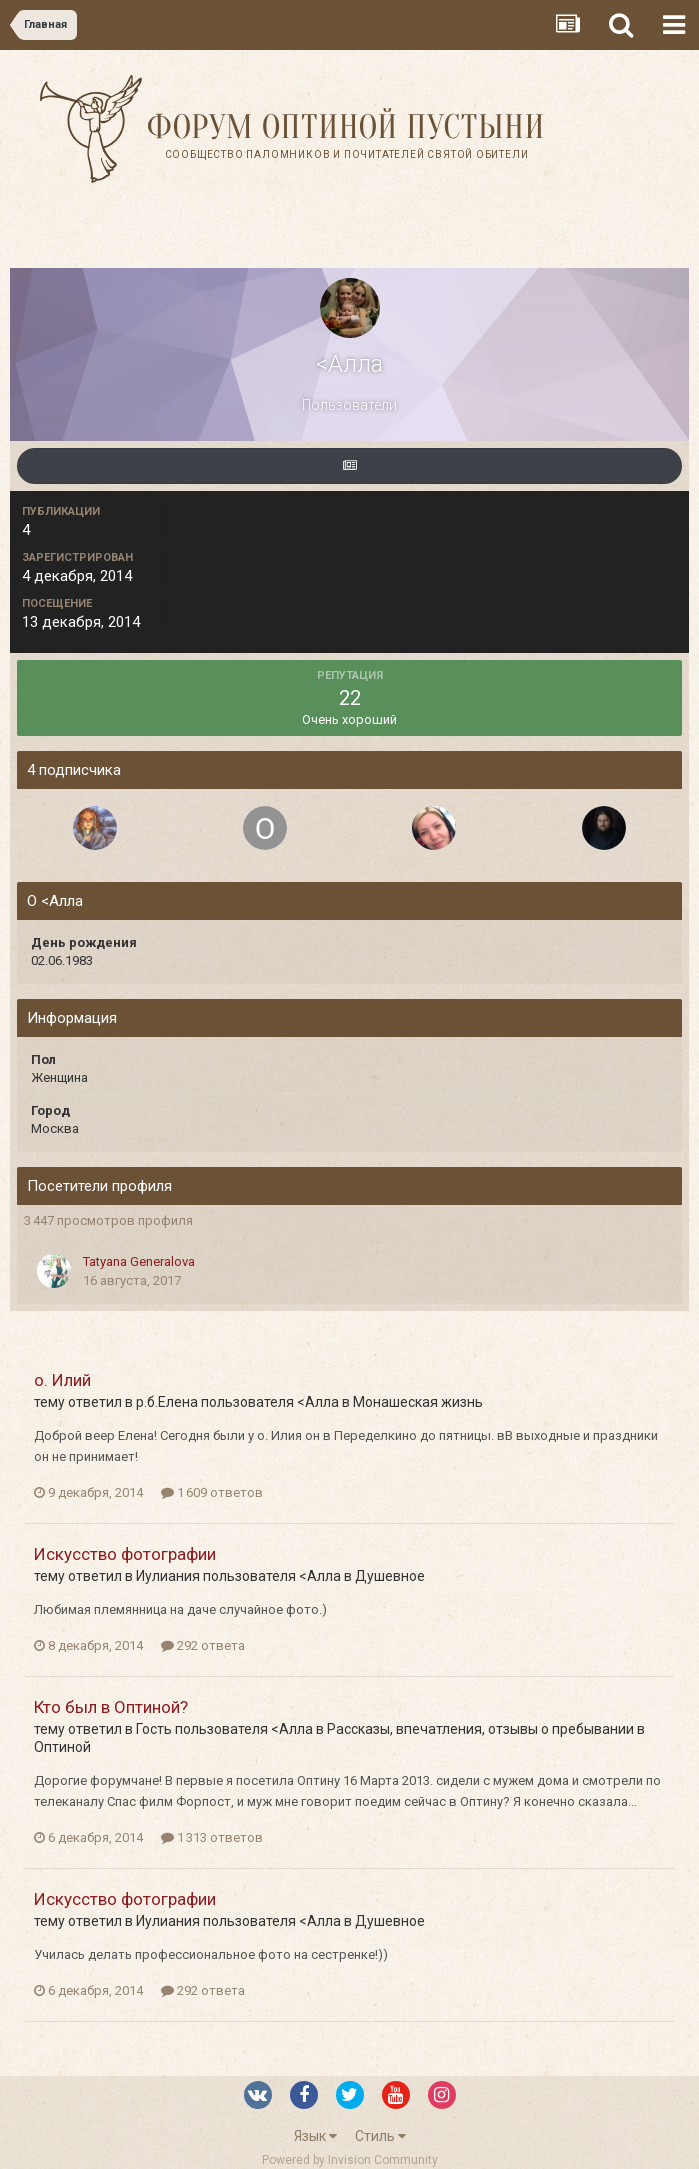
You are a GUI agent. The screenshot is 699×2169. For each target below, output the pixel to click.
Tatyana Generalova (139, 1261)
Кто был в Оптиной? (111, 1707)
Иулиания (168, 1576)
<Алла (318, 1402)
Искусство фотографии (125, 1554)
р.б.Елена (167, 1402)
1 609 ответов (212, 1492)
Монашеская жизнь (418, 1402)
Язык (315, 2136)
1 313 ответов (212, 1837)
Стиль (380, 2136)
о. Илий (62, 1380)
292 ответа (203, 1645)
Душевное (390, 1576)
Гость (154, 1729)
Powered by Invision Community (350, 2160)
